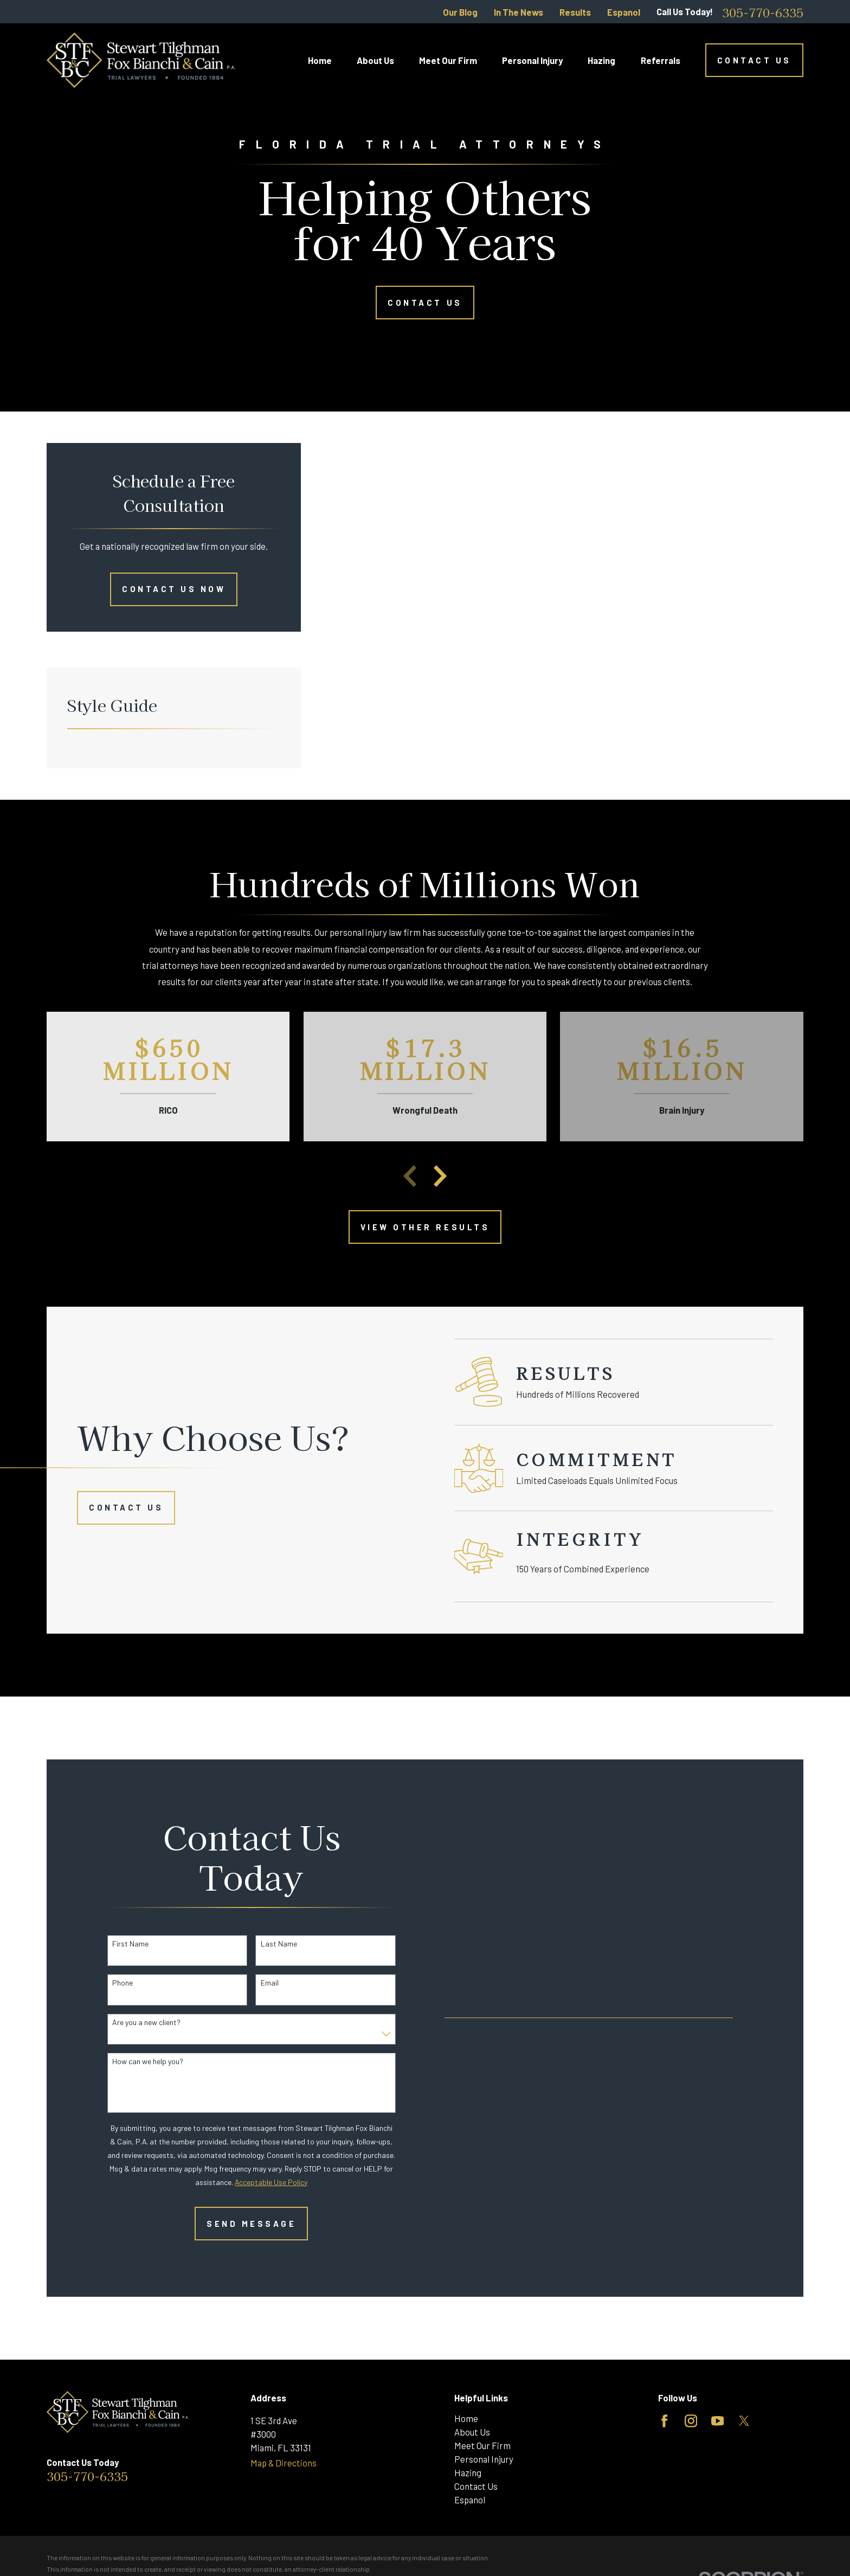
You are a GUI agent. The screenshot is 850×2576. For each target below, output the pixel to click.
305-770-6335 (762, 12)
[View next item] (440, 1176)
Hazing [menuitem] (601, 60)
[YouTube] (717, 2421)
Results (575, 12)
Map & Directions (283, 2462)
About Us (472, 2431)
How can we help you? (132, 2061)
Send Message (235, 2223)
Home (466, 2418)
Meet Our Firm (482, 2445)
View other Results (425, 1227)
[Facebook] (664, 2421)
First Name (114, 1943)
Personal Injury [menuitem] (532, 60)
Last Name (262, 1943)
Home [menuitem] (320, 60)
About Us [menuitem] (375, 60)
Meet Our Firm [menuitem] (448, 60)
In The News (518, 12)
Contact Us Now (174, 589)
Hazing (467, 2472)
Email (253, 1982)
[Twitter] (744, 2421)
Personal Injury (483, 2458)
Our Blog (460, 12)
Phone (106, 1982)
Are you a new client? (130, 2022)
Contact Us (754, 60)
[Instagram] (691, 2421)
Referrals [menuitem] (660, 60)
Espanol (623, 12)
